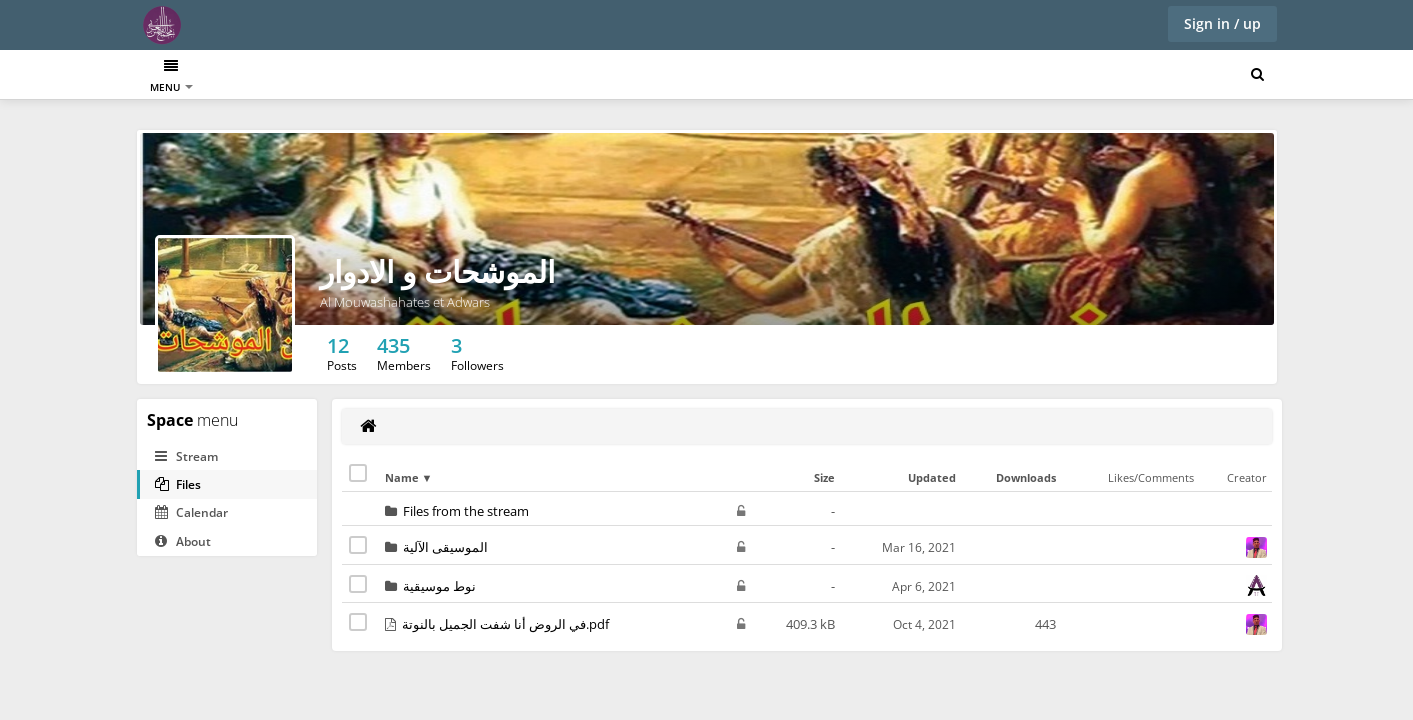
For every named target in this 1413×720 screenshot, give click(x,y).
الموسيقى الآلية (445, 547)
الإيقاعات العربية (353, 76)
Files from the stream (466, 511)
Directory (266, 76)
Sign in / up (1222, 23)
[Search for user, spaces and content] (1257, 75)
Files (178, 484)
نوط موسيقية (439, 586)
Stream (186, 456)
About (183, 541)
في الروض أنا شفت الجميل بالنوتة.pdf (505, 624)
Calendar (191, 512)
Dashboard (181, 76)
